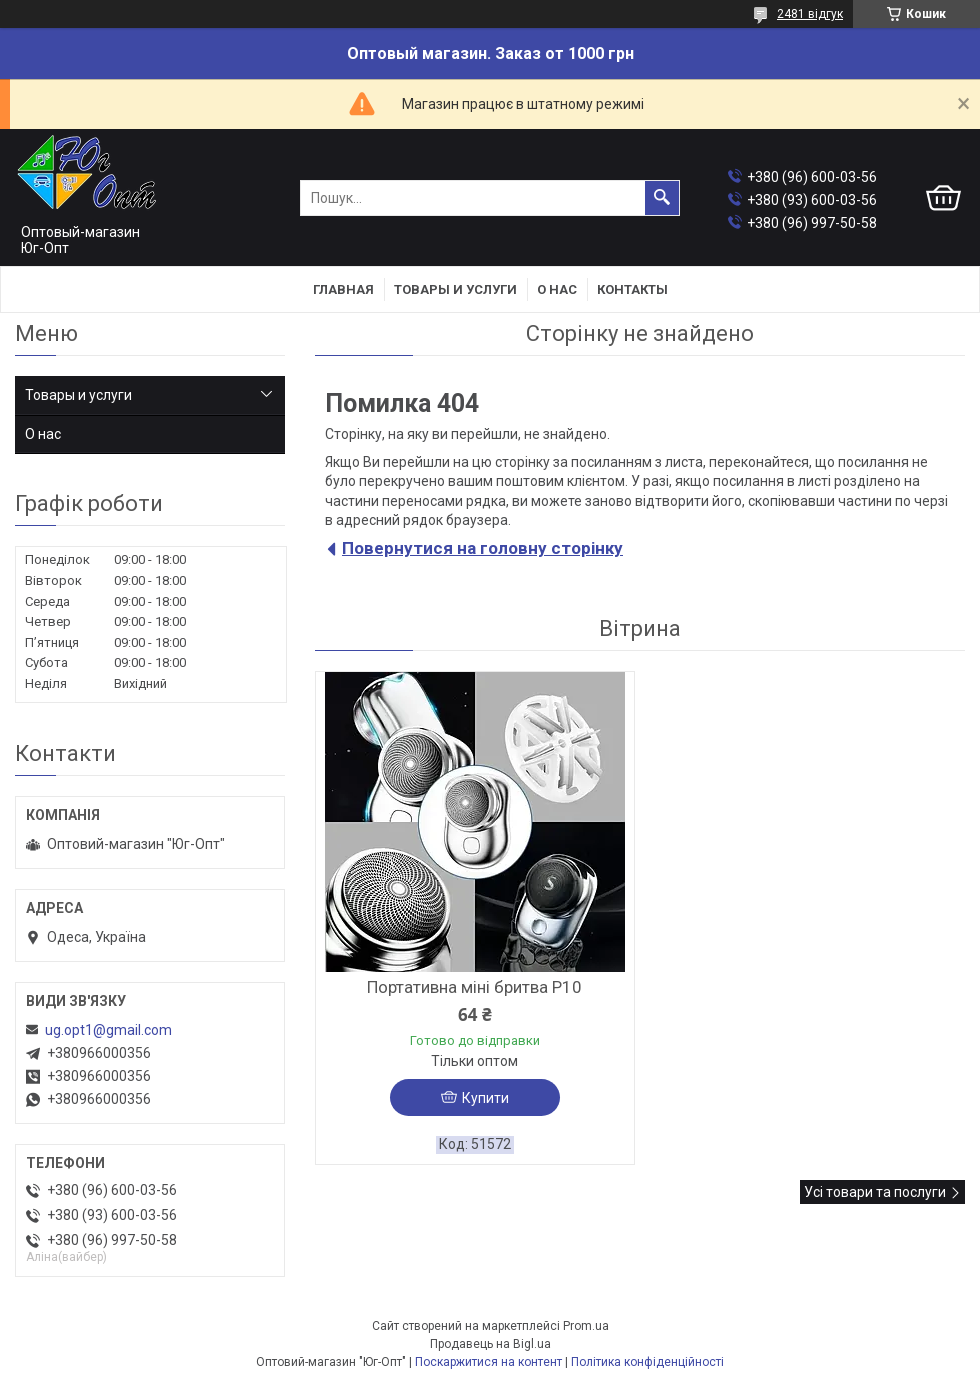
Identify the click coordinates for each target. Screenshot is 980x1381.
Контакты (632, 289)
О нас (557, 289)
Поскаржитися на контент (488, 1362)
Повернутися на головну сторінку (482, 548)
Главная (343, 289)
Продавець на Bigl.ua (490, 1344)
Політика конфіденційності (647, 1362)
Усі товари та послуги (875, 1192)
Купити (485, 1098)
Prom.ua (586, 1326)
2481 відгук (810, 14)
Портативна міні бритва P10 (474, 987)
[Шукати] (662, 198)
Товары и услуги (455, 289)
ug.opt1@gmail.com (108, 1030)
